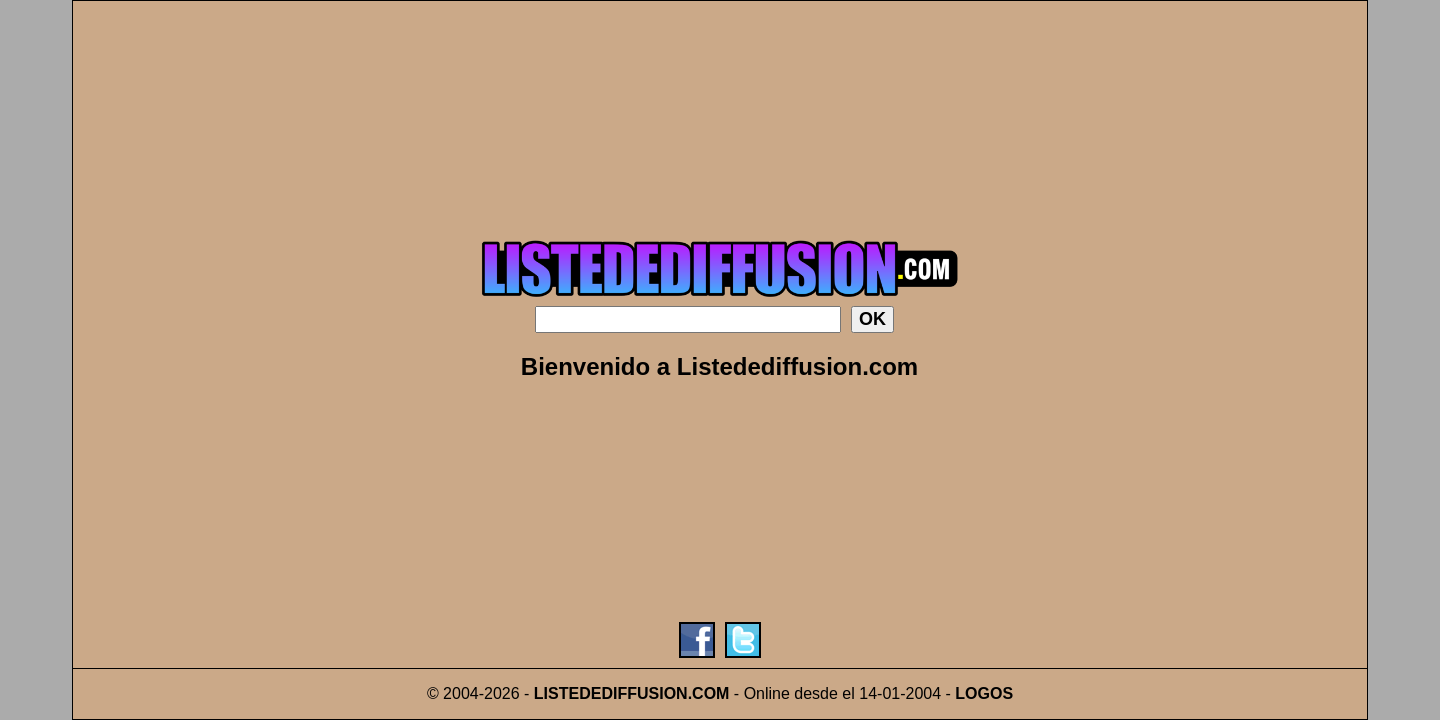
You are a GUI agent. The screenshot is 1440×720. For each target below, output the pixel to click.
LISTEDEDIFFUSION (611, 693)
